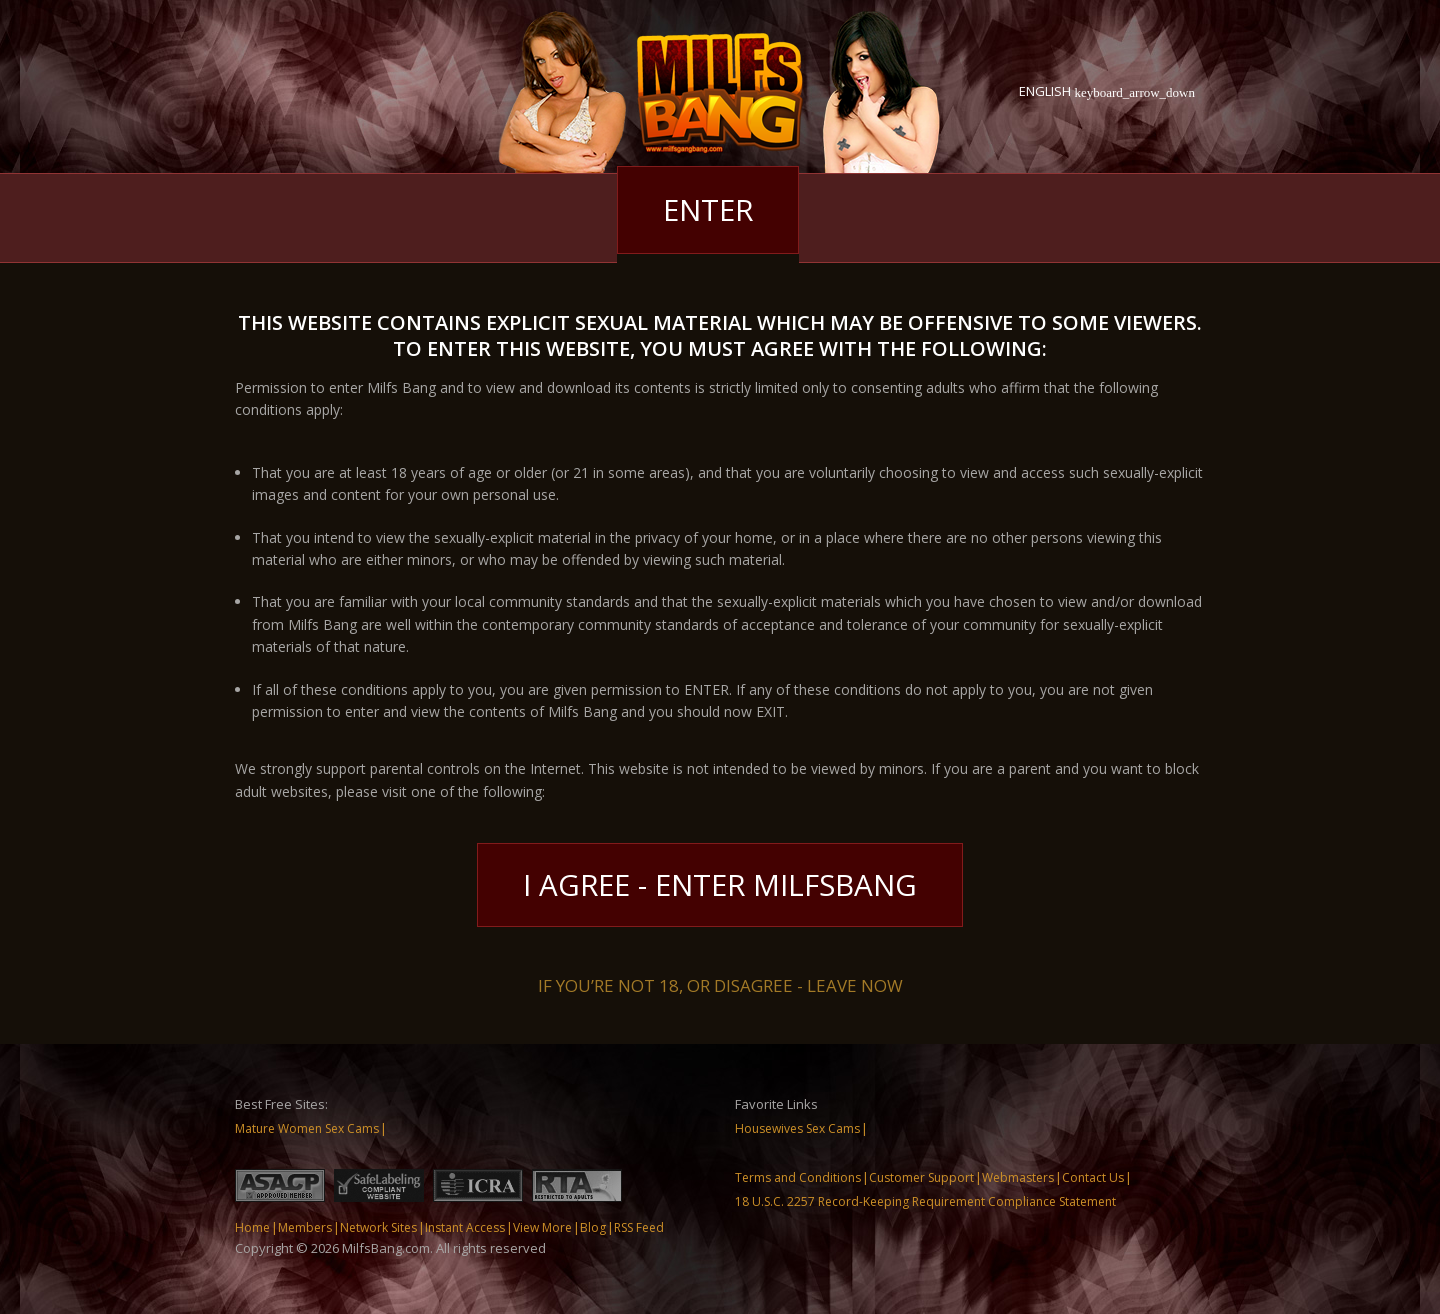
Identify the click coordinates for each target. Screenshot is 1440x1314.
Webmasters (1018, 1177)
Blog (593, 1227)
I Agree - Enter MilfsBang (720, 884)
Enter (708, 209)
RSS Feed (639, 1227)
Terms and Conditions (798, 1177)
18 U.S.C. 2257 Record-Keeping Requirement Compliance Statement (925, 1201)
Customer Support (921, 1177)
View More (542, 1227)
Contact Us (1093, 1177)
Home (252, 1227)
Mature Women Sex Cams (307, 1128)
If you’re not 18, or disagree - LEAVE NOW (720, 984)
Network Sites (378, 1227)
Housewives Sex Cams (797, 1128)
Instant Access (465, 1227)
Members (305, 1227)
